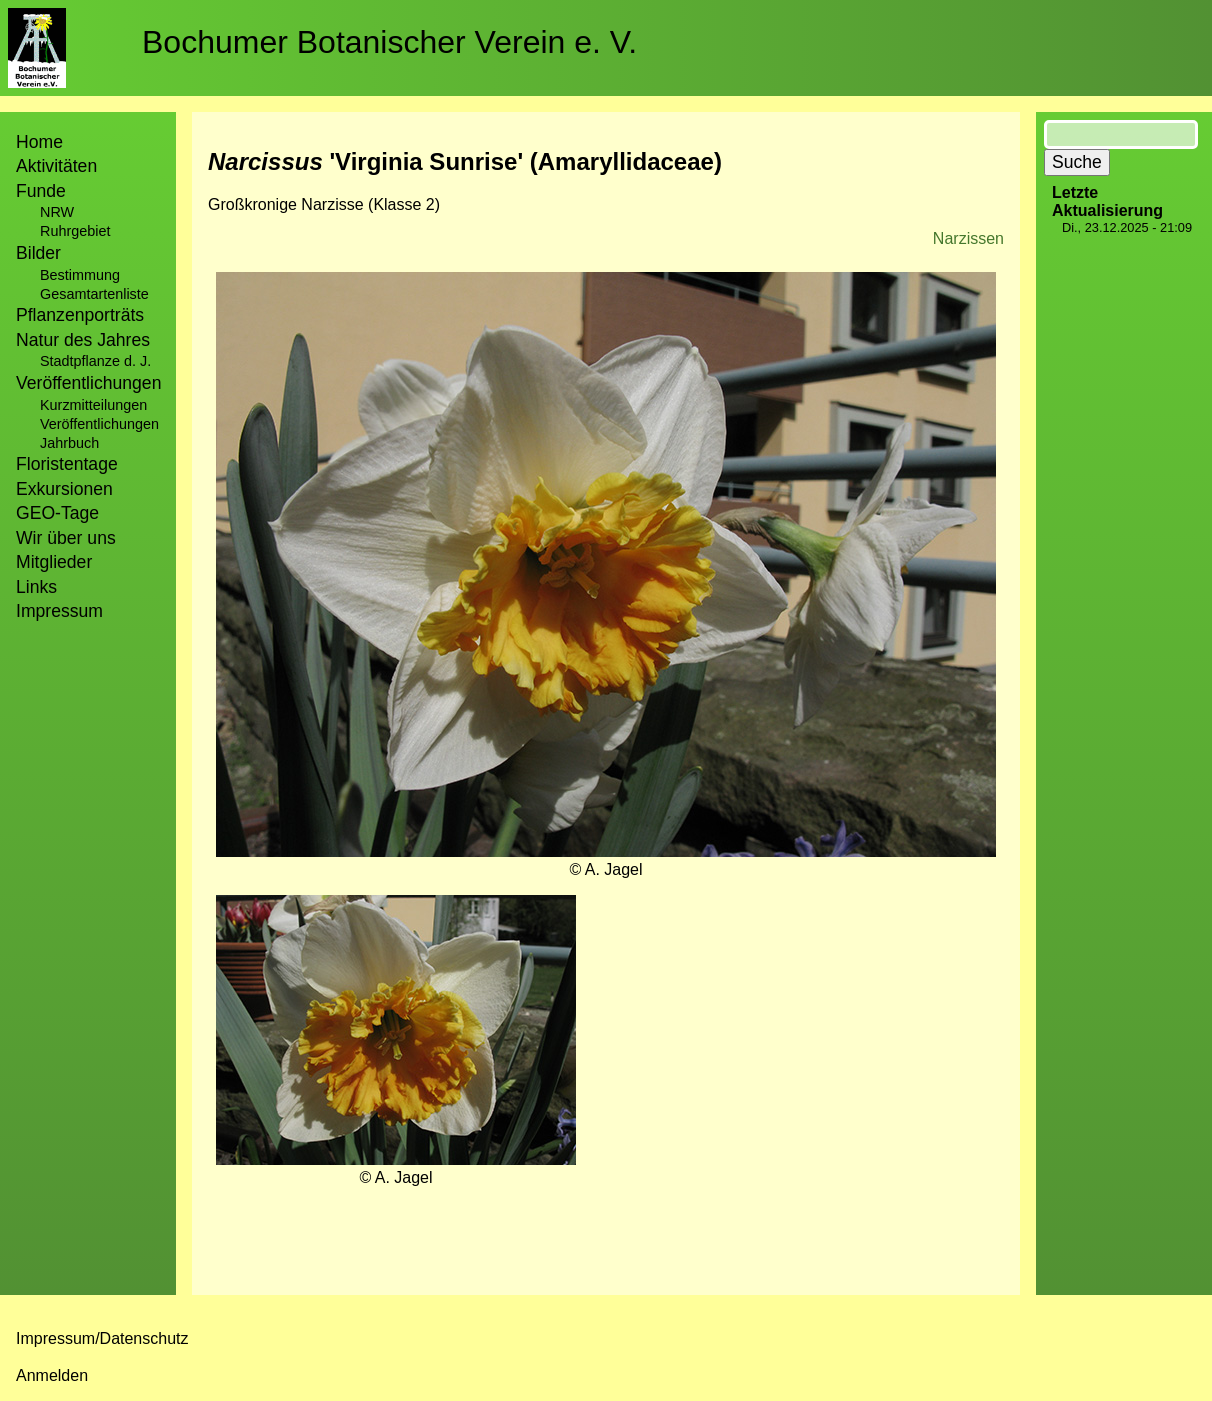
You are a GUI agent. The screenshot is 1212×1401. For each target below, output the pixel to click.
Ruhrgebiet (75, 231)
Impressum (59, 611)
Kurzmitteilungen (93, 405)
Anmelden (52, 1375)
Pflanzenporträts (80, 315)
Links (36, 587)
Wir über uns (66, 538)
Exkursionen (64, 489)
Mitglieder (54, 562)
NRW (57, 212)
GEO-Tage (57, 513)
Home (39, 142)
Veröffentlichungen (99, 424)
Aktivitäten (56, 166)
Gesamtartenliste (94, 294)
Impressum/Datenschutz (102, 1338)
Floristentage (67, 464)
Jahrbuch (69, 443)
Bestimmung (80, 275)
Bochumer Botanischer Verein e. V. (389, 42)
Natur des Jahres (83, 340)
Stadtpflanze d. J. (95, 361)
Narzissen (968, 238)
